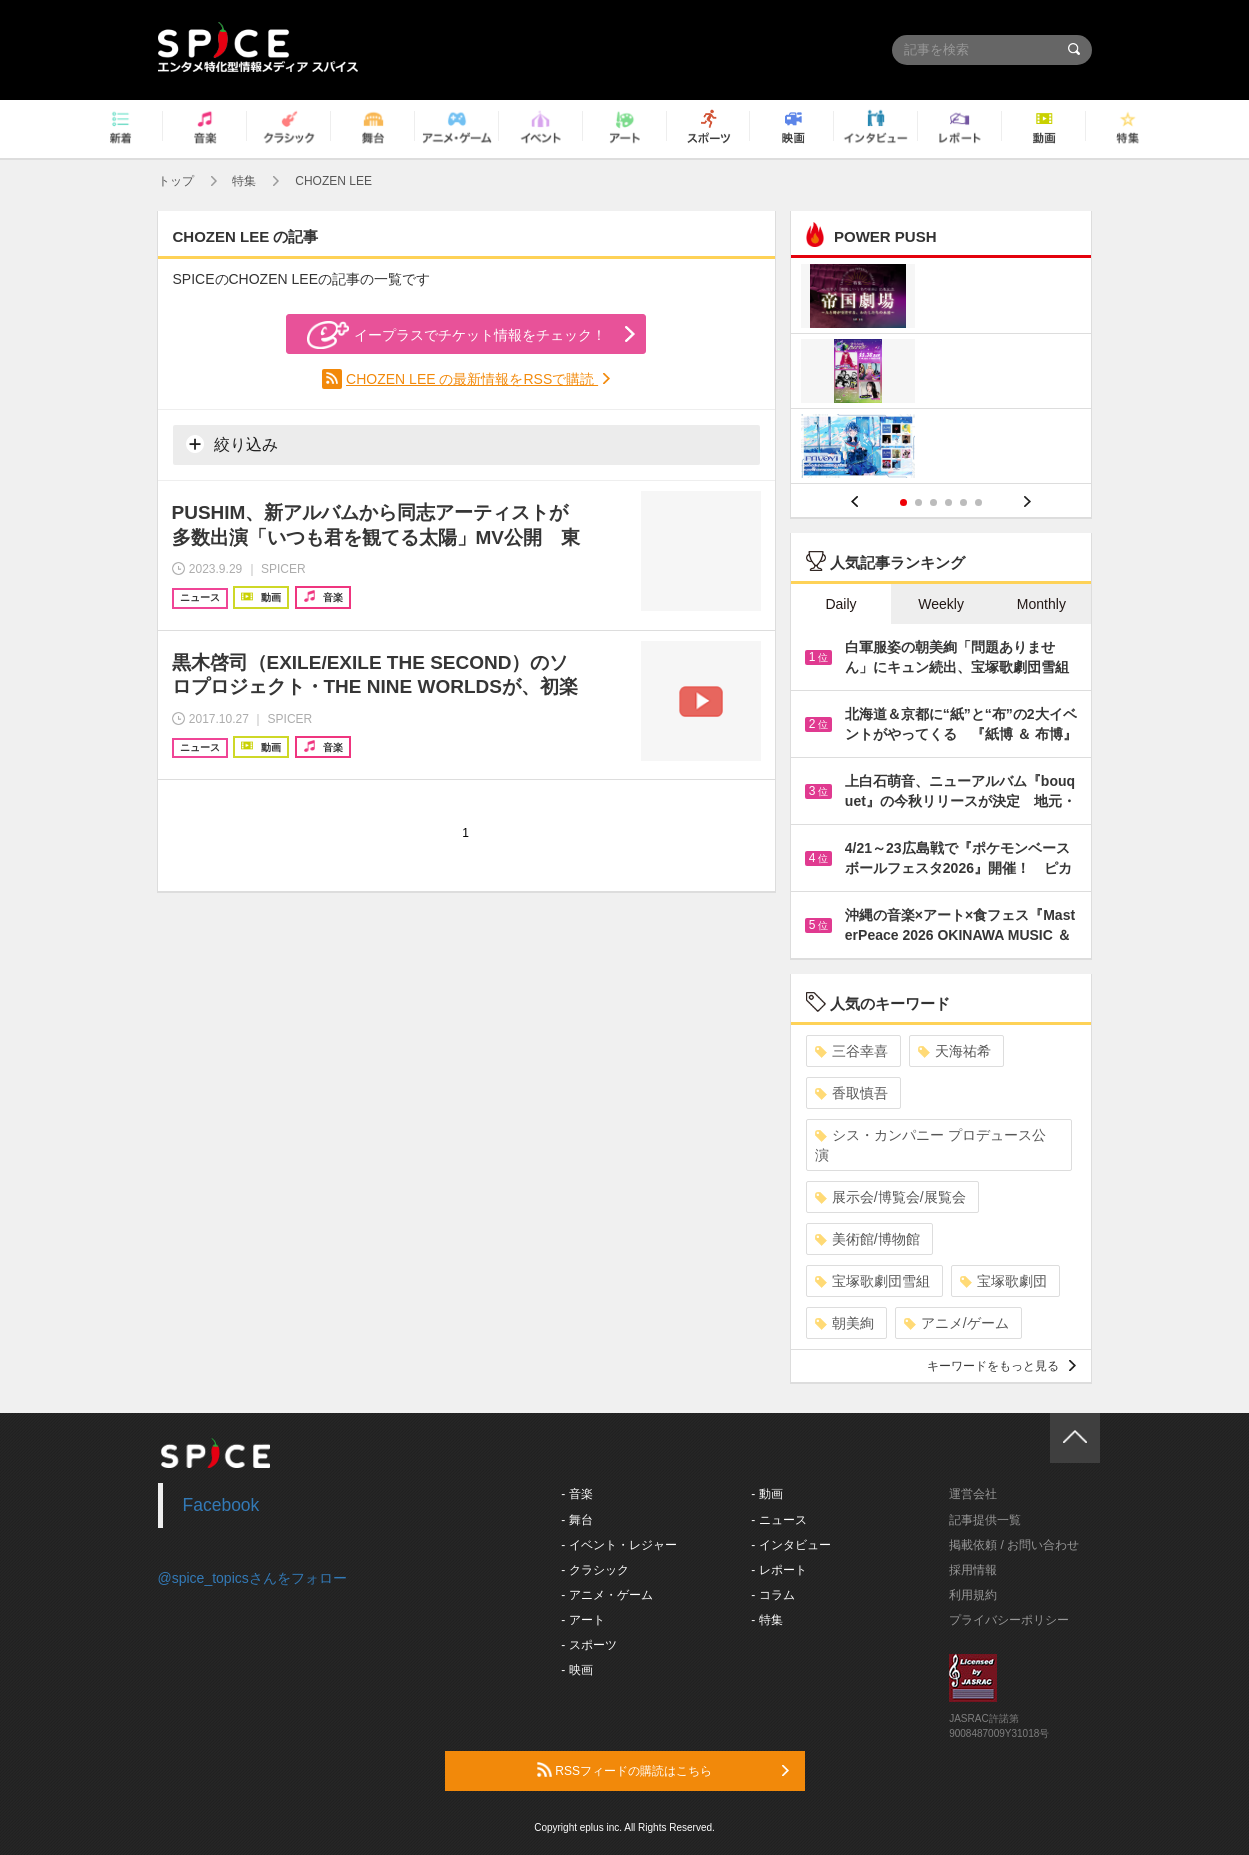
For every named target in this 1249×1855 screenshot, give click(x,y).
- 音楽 (576, 1494)
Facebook (221, 1505)
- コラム (772, 1595)
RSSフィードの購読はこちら (663, 1770)
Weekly (941, 604)
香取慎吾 (851, 1093)
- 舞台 (576, 1520)
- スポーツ (588, 1645)
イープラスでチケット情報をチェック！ (456, 335)
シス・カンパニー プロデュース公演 (930, 1145)
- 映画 (576, 1670)
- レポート (778, 1570)
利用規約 (973, 1595)
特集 (244, 181)
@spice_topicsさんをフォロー (252, 1578)
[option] (941, 373)
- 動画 (766, 1494)
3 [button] (933, 502)
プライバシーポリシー (1009, 1620)
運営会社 (973, 1494)
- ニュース (778, 1520)
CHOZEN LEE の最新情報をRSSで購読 (472, 379)
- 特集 (766, 1620)
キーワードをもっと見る (1001, 1366)
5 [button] (963, 502)
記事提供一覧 (985, 1520)
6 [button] (978, 502)
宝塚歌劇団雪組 (872, 1281)
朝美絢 (844, 1323)
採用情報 (973, 1570)
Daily (840, 604)
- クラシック (594, 1570)
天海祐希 (954, 1051)
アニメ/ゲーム (956, 1323)
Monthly (1041, 604)
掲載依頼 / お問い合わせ (1014, 1545)
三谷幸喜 (851, 1051)
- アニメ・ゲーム (606, 1595)
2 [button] (918, 502)
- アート (582, 1620)
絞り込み (232, 444)
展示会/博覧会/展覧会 (890, 1197)
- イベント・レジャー (618, 1545)
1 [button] (903, 502)
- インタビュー (790, 1545)
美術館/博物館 (867, 1239)
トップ (176, 181)
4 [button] (948, 502)
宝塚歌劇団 (1003, 1281)
